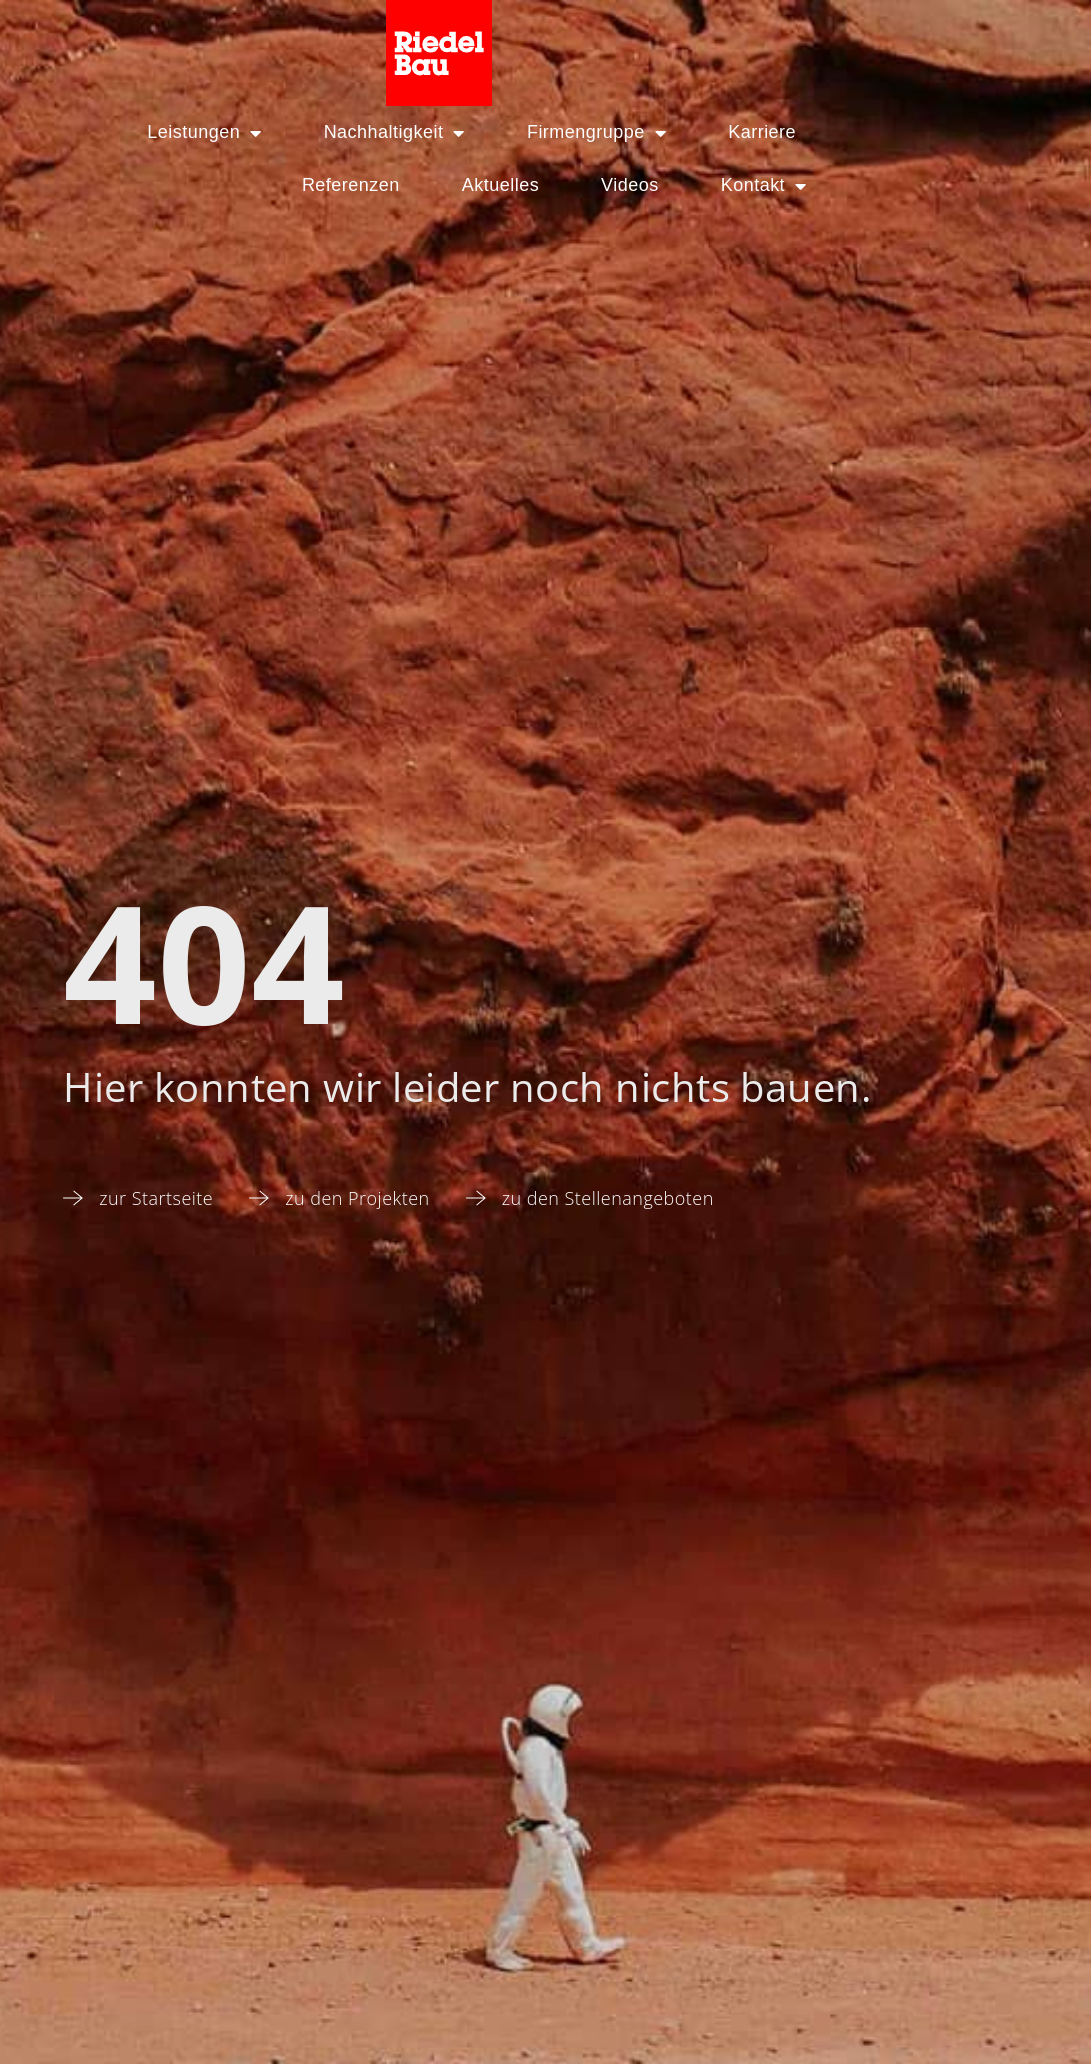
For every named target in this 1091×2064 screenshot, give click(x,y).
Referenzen (831, 132)
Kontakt (848, 186)
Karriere (686, 132)
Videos (714, 185)
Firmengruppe (520, 133)
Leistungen (128, 133)
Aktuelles (584, 185)
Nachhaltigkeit (318, 133)
